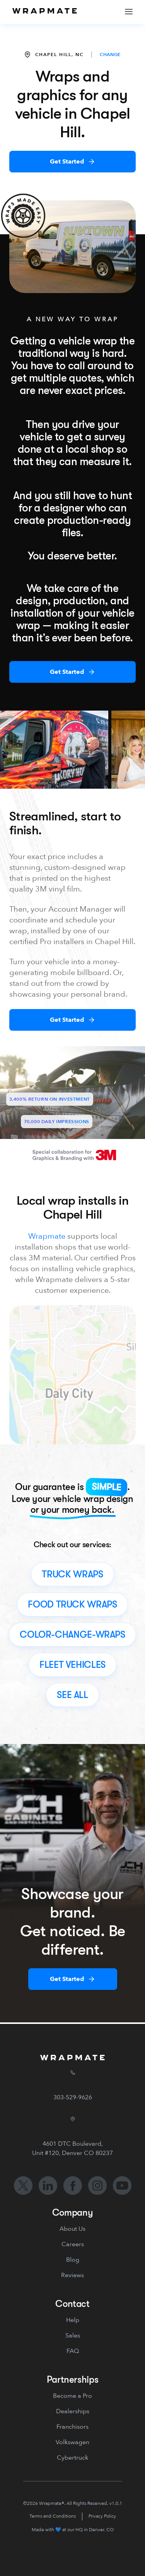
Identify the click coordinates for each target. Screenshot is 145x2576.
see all (72, 1694)
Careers (72, 2244)
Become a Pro (72, 2396)
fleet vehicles (72, 1664)
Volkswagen (72, 2442)
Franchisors (72, 2427)
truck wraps (72, 1574)
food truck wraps (72, 1604)
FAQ (73, 2351)
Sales (72, 2335)
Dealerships (72, 2411)
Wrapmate (46, 1236)
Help (72, 2320)
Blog (72, 2259)
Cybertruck (72, 2457)
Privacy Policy (102, 2516)
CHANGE (110, 54)
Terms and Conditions (52, 2516)
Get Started (67, 161)
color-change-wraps (72, 1634)
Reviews (72, 2275)
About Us (72, 2229)
